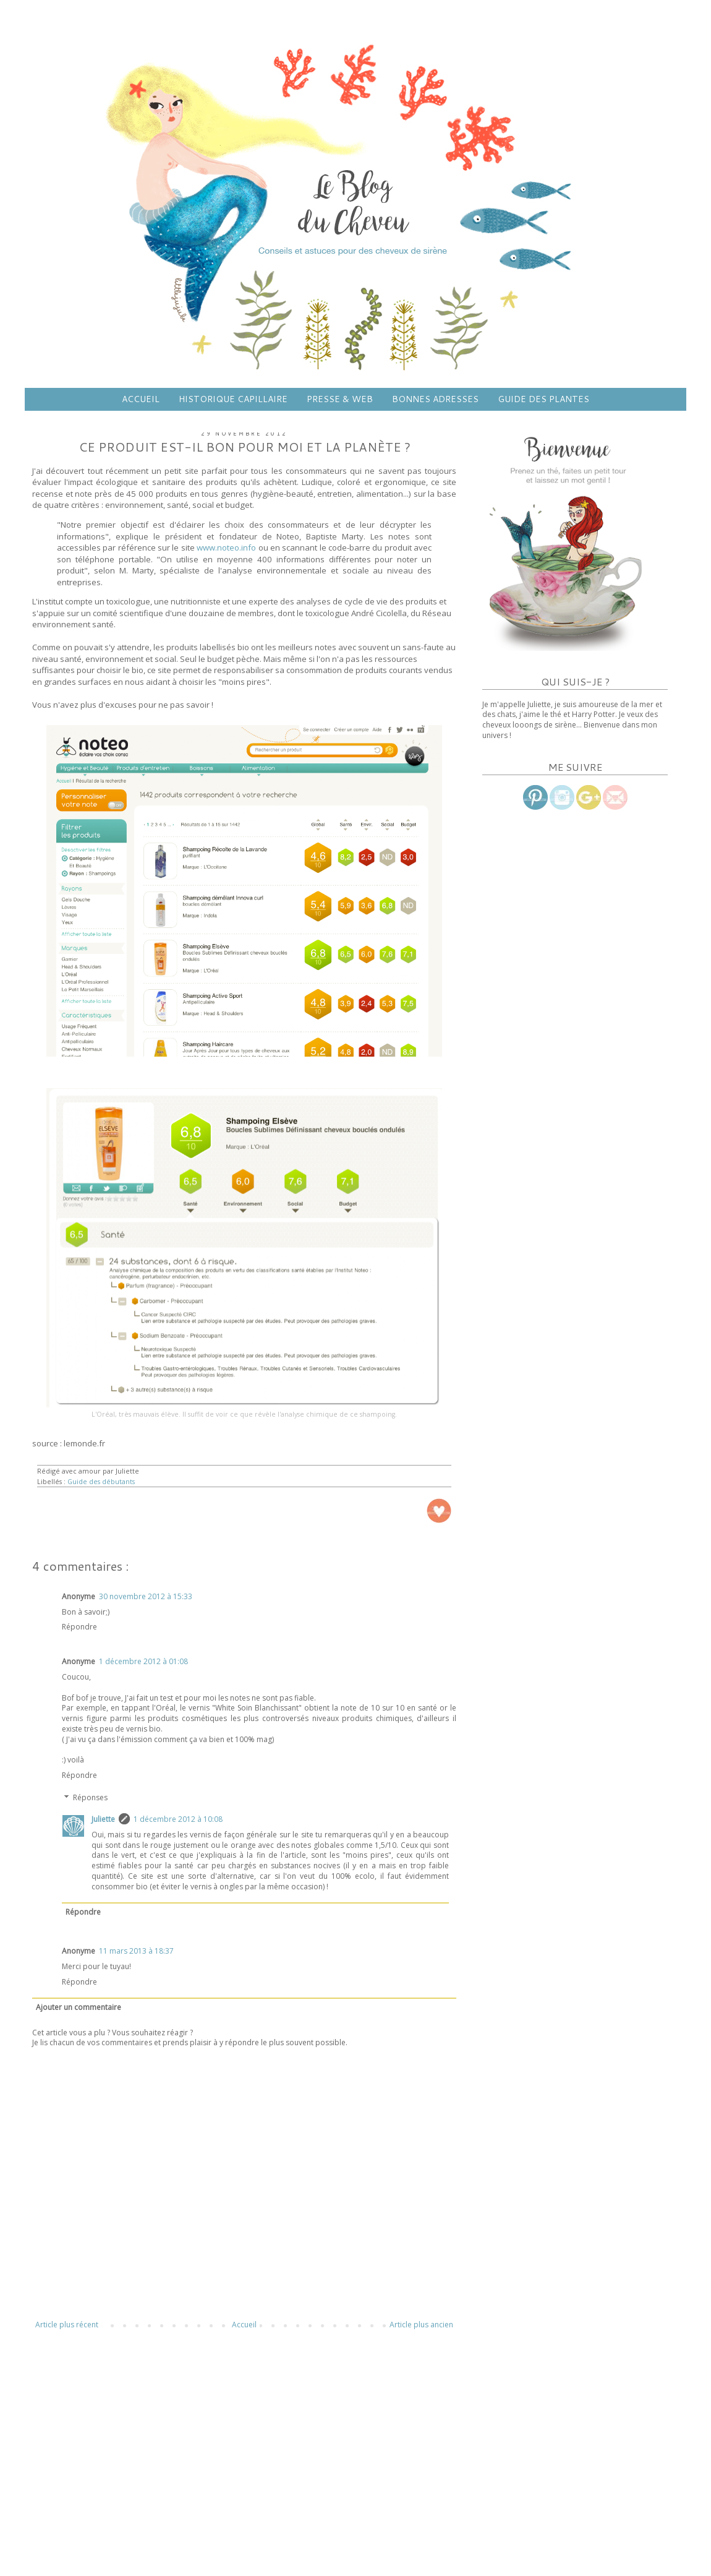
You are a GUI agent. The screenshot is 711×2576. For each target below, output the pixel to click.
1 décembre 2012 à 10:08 (178, 1819)
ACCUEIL (141, 399)
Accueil (244, 2324)
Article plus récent (66, 2324)
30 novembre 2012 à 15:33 (145, 1596)
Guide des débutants (101, 1481)
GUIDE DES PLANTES (543, 399)
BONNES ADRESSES (435, 399)
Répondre (79, 1626)
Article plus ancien (421, 2324)
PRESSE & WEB (340, 399)
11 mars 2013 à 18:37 (136, 1951)
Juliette (103, 1819)
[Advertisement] (244, 2443)
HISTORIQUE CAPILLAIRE (233, 399)
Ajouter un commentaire (78, 2007)
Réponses (90, 1797)
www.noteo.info (226, 547)
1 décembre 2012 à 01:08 (143, 1661)
